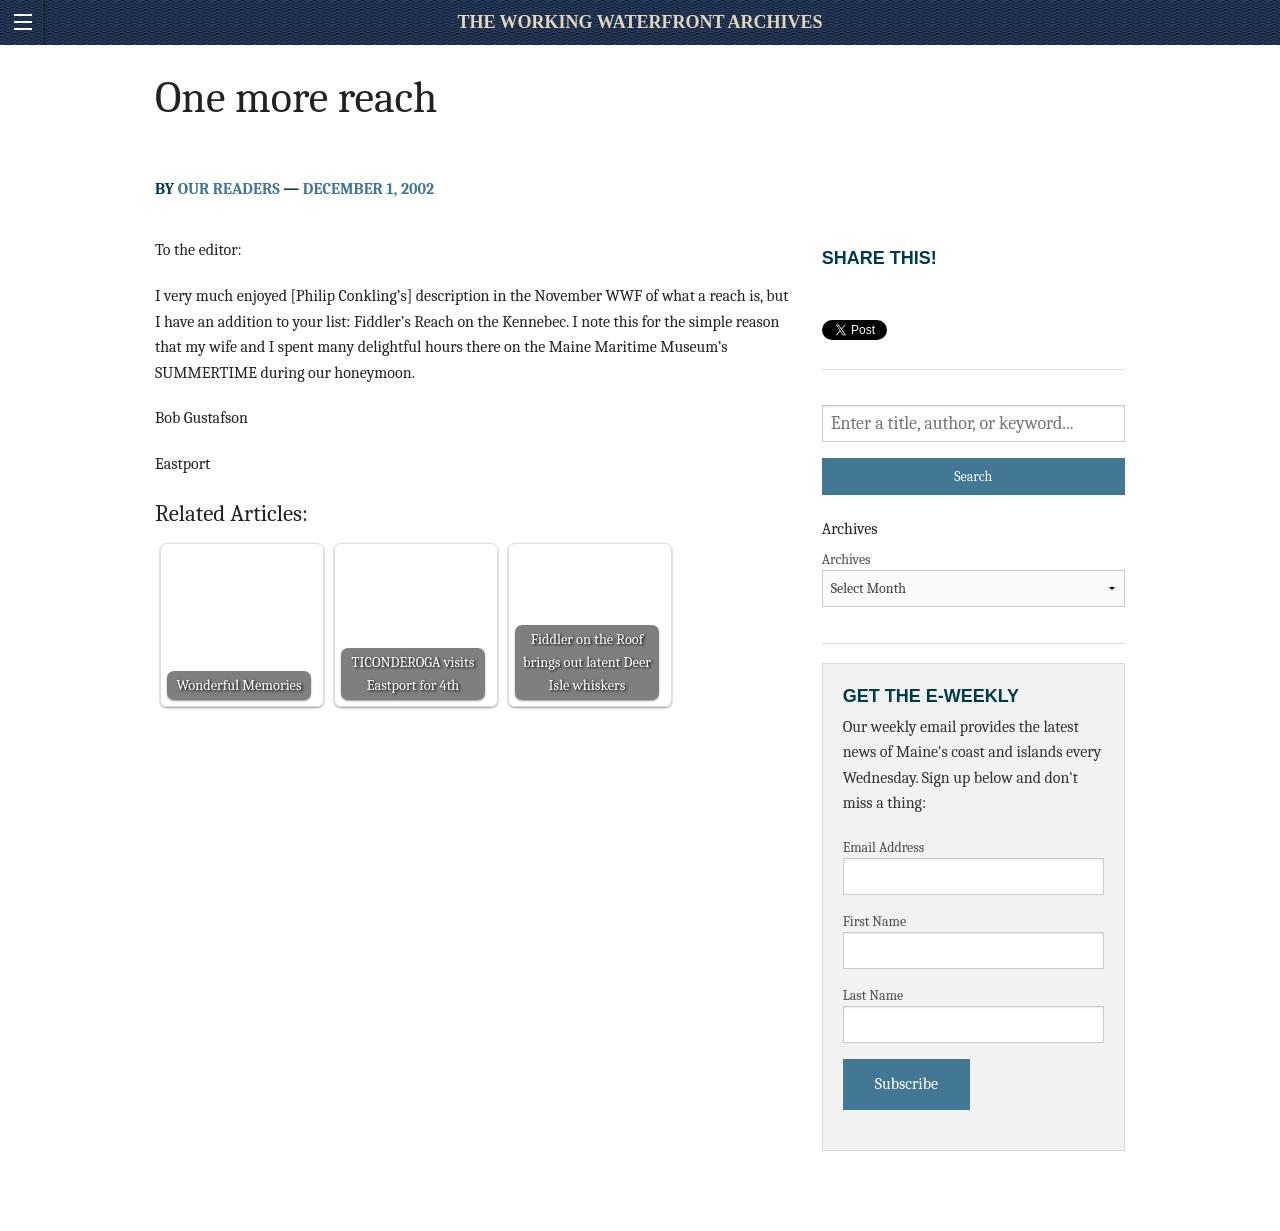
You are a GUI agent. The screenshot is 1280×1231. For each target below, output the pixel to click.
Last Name (873, 995)
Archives (846, 559)
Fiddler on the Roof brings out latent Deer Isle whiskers (587, 662)
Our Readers (229, 189)
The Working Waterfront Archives (639, 22)
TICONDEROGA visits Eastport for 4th (413, 674)
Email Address (884, 847)
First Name (875, 921)
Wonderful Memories (238, 685)
